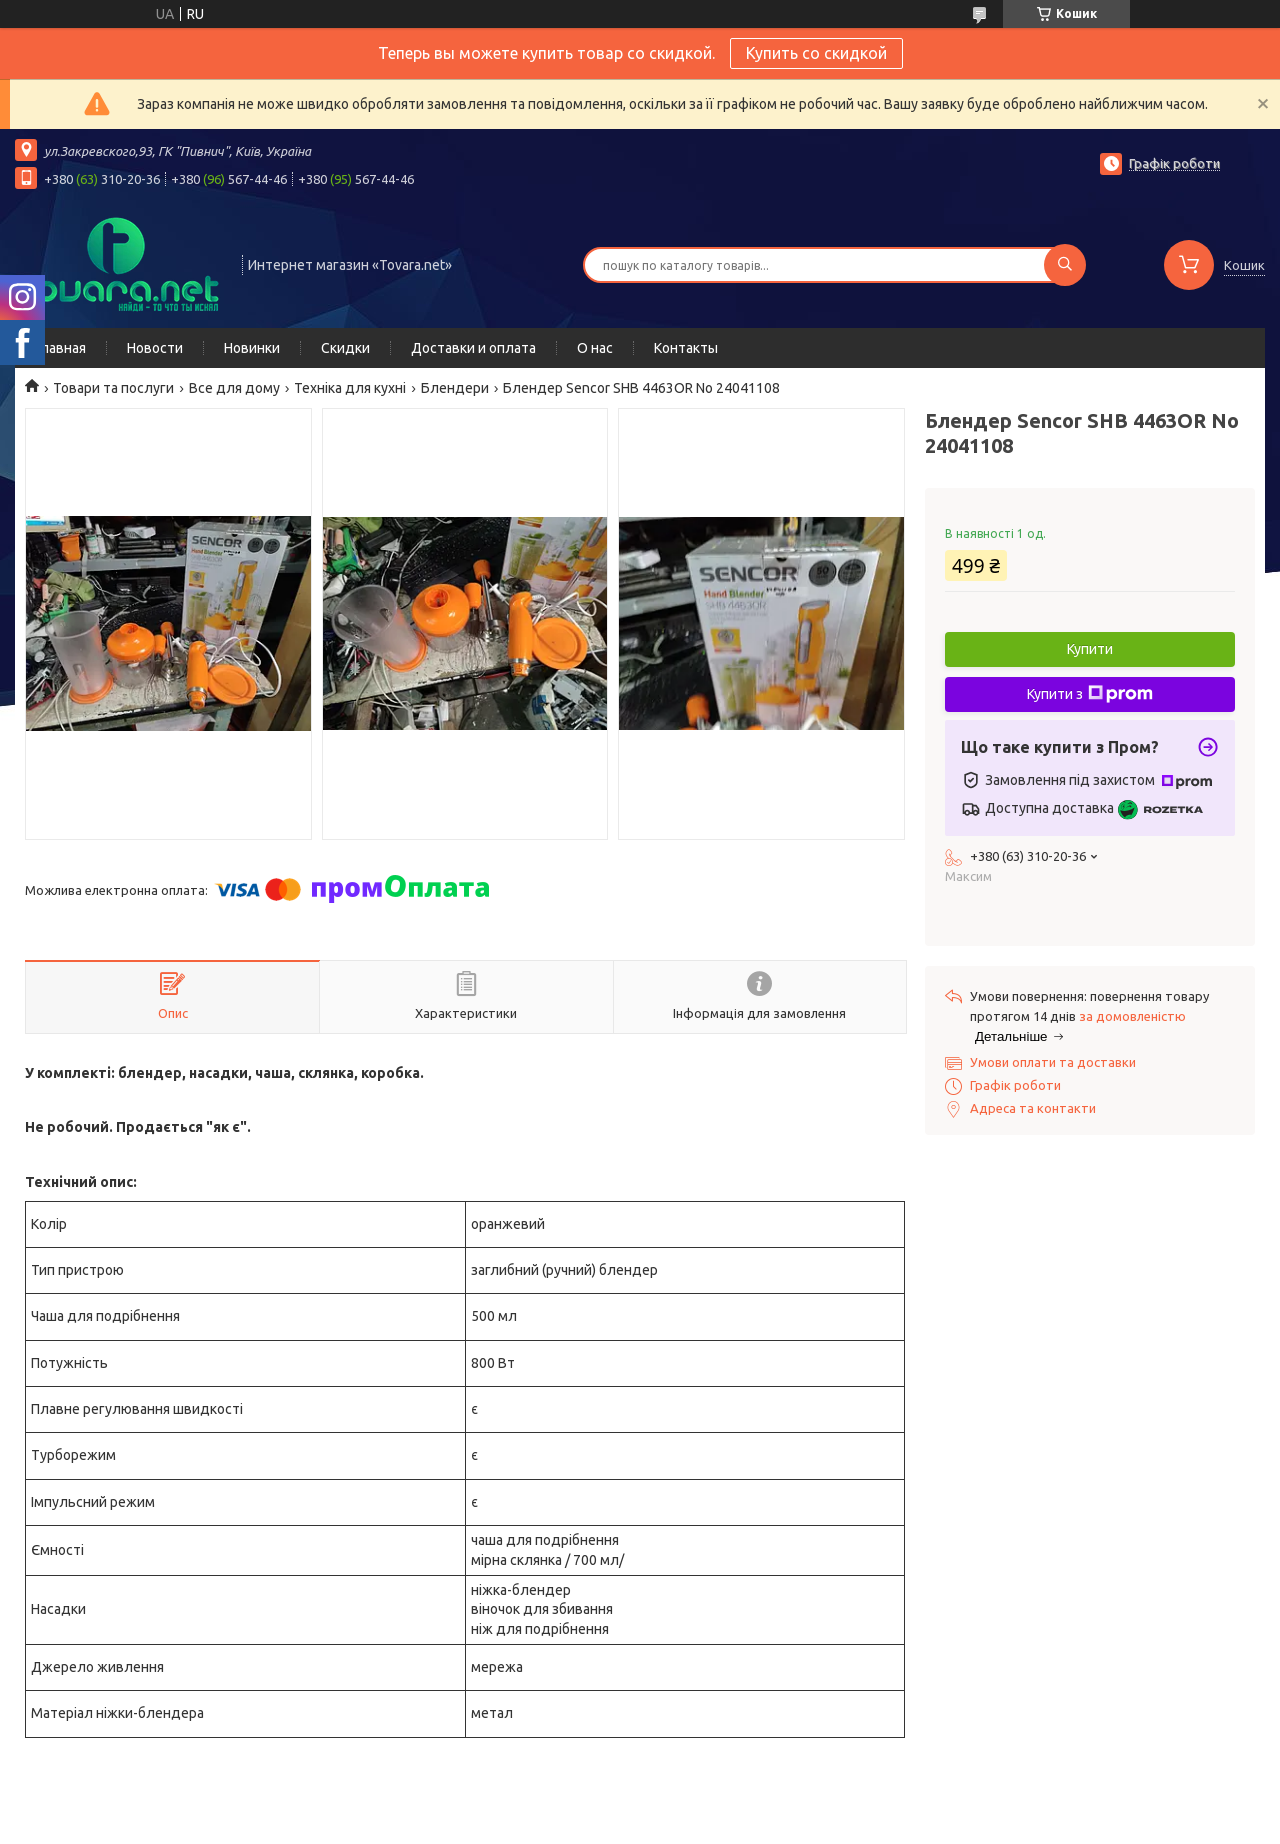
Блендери (455, 388)
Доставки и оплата (473, 348)
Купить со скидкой (816, 53)
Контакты (686, 348)
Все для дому (234, 388)
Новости (155, 348)
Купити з (1090, 694)
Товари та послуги (113, 388)
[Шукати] (1065, 265)
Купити (1090, 649)
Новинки (252, 348)
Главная (60, 348)
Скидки (345, 348)
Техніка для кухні (350, 388)
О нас (595, 348)
